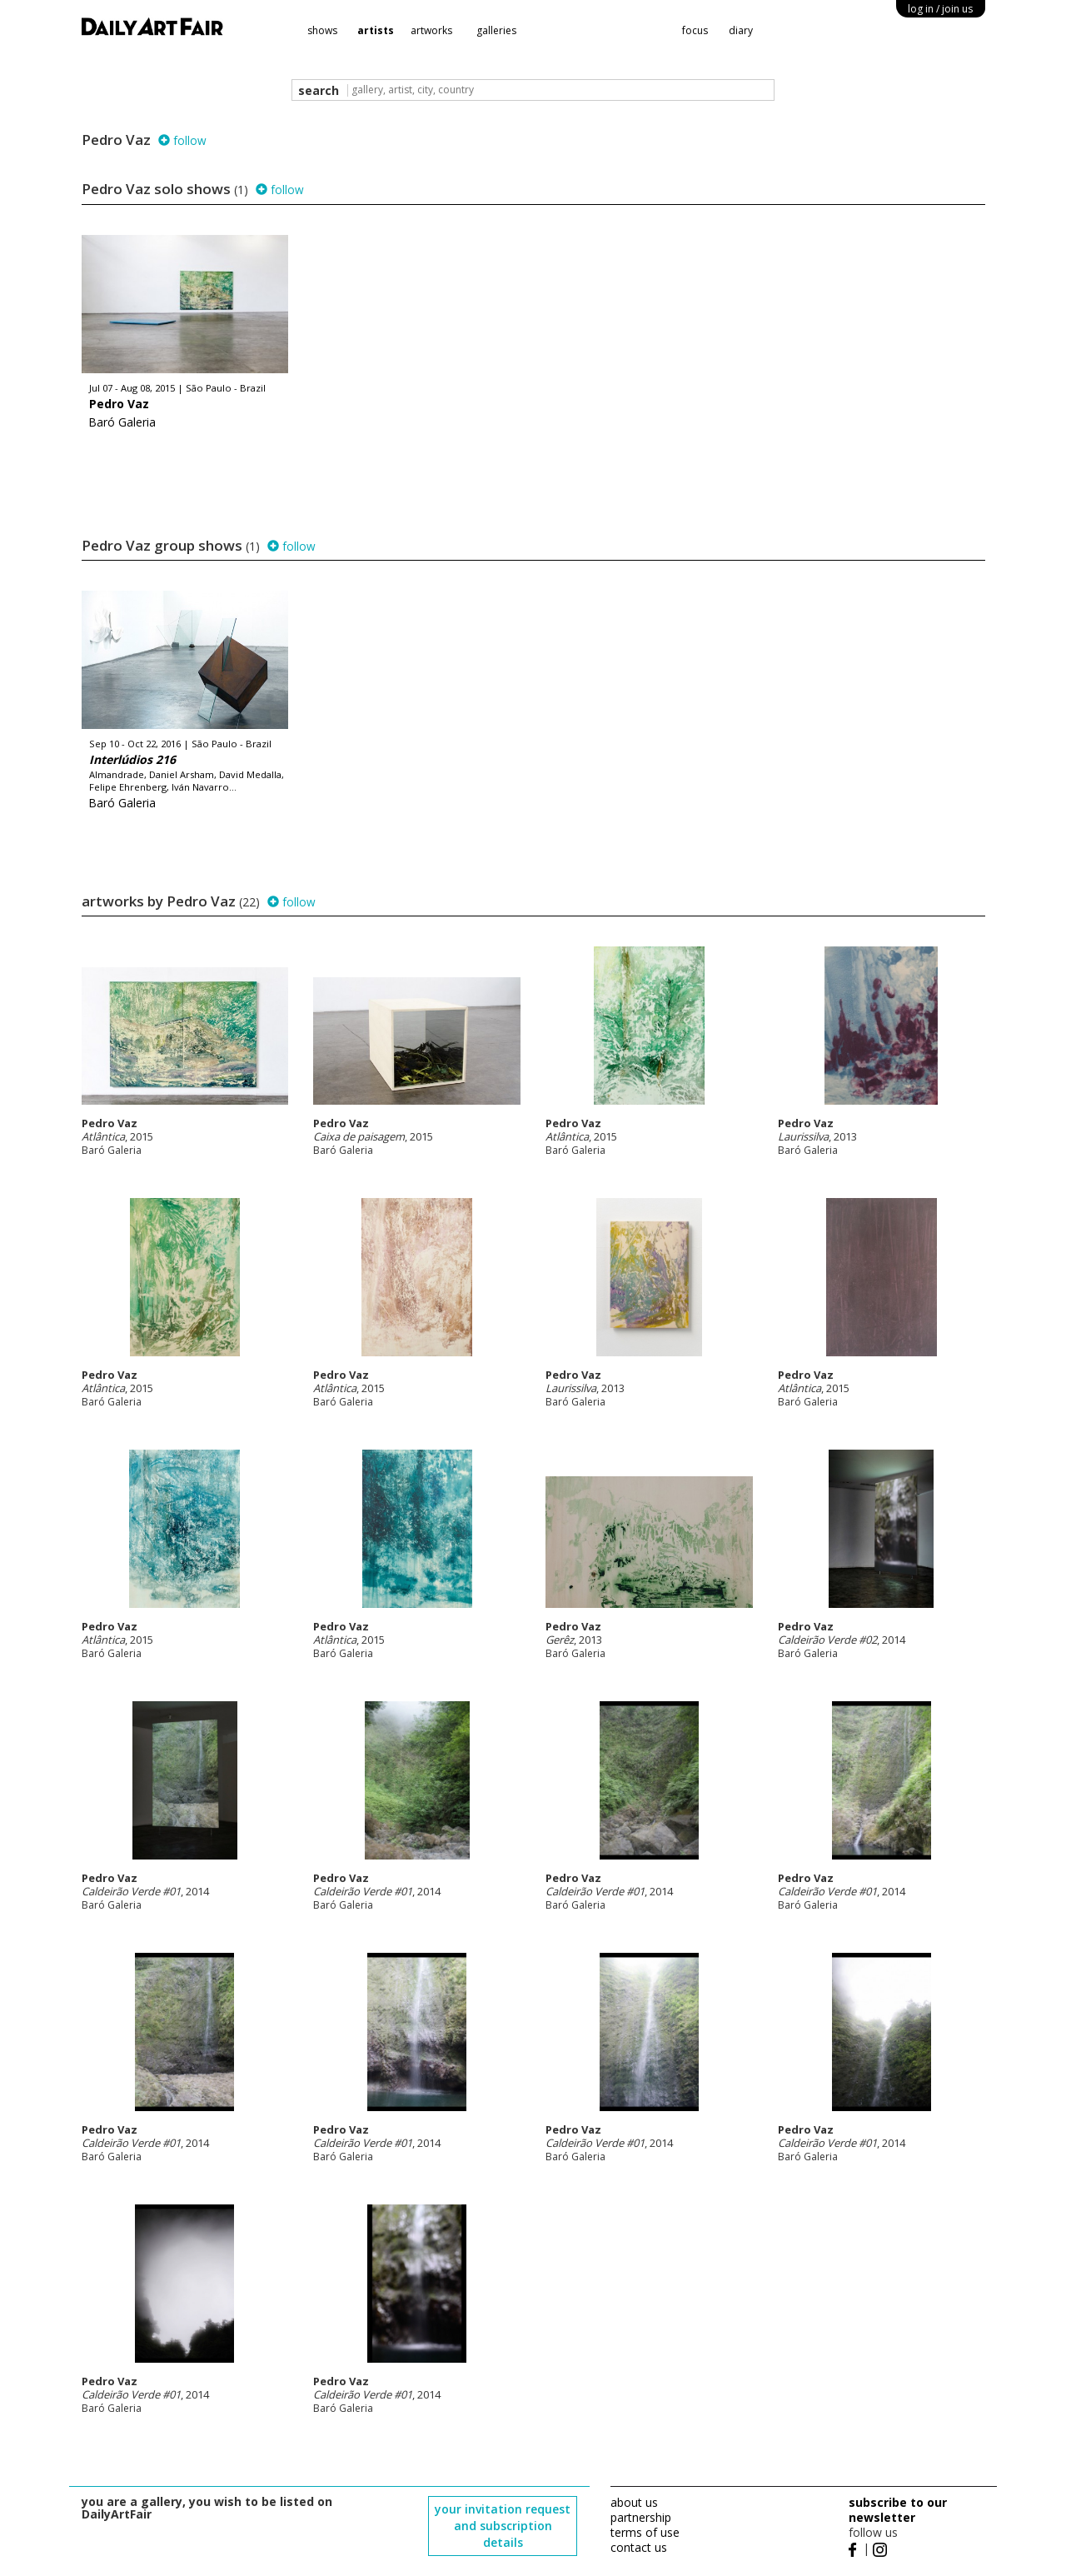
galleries (496, 30)
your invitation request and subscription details (502, 2525)
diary (741, 30)
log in (940, 9)
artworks (431, 30)
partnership (640, 2517)
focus (695, 30)
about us (634, 2502)
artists (375, 30)
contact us (638, 2547)
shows (322, 30)
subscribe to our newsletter (898, 2509)
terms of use (645, 2532)
